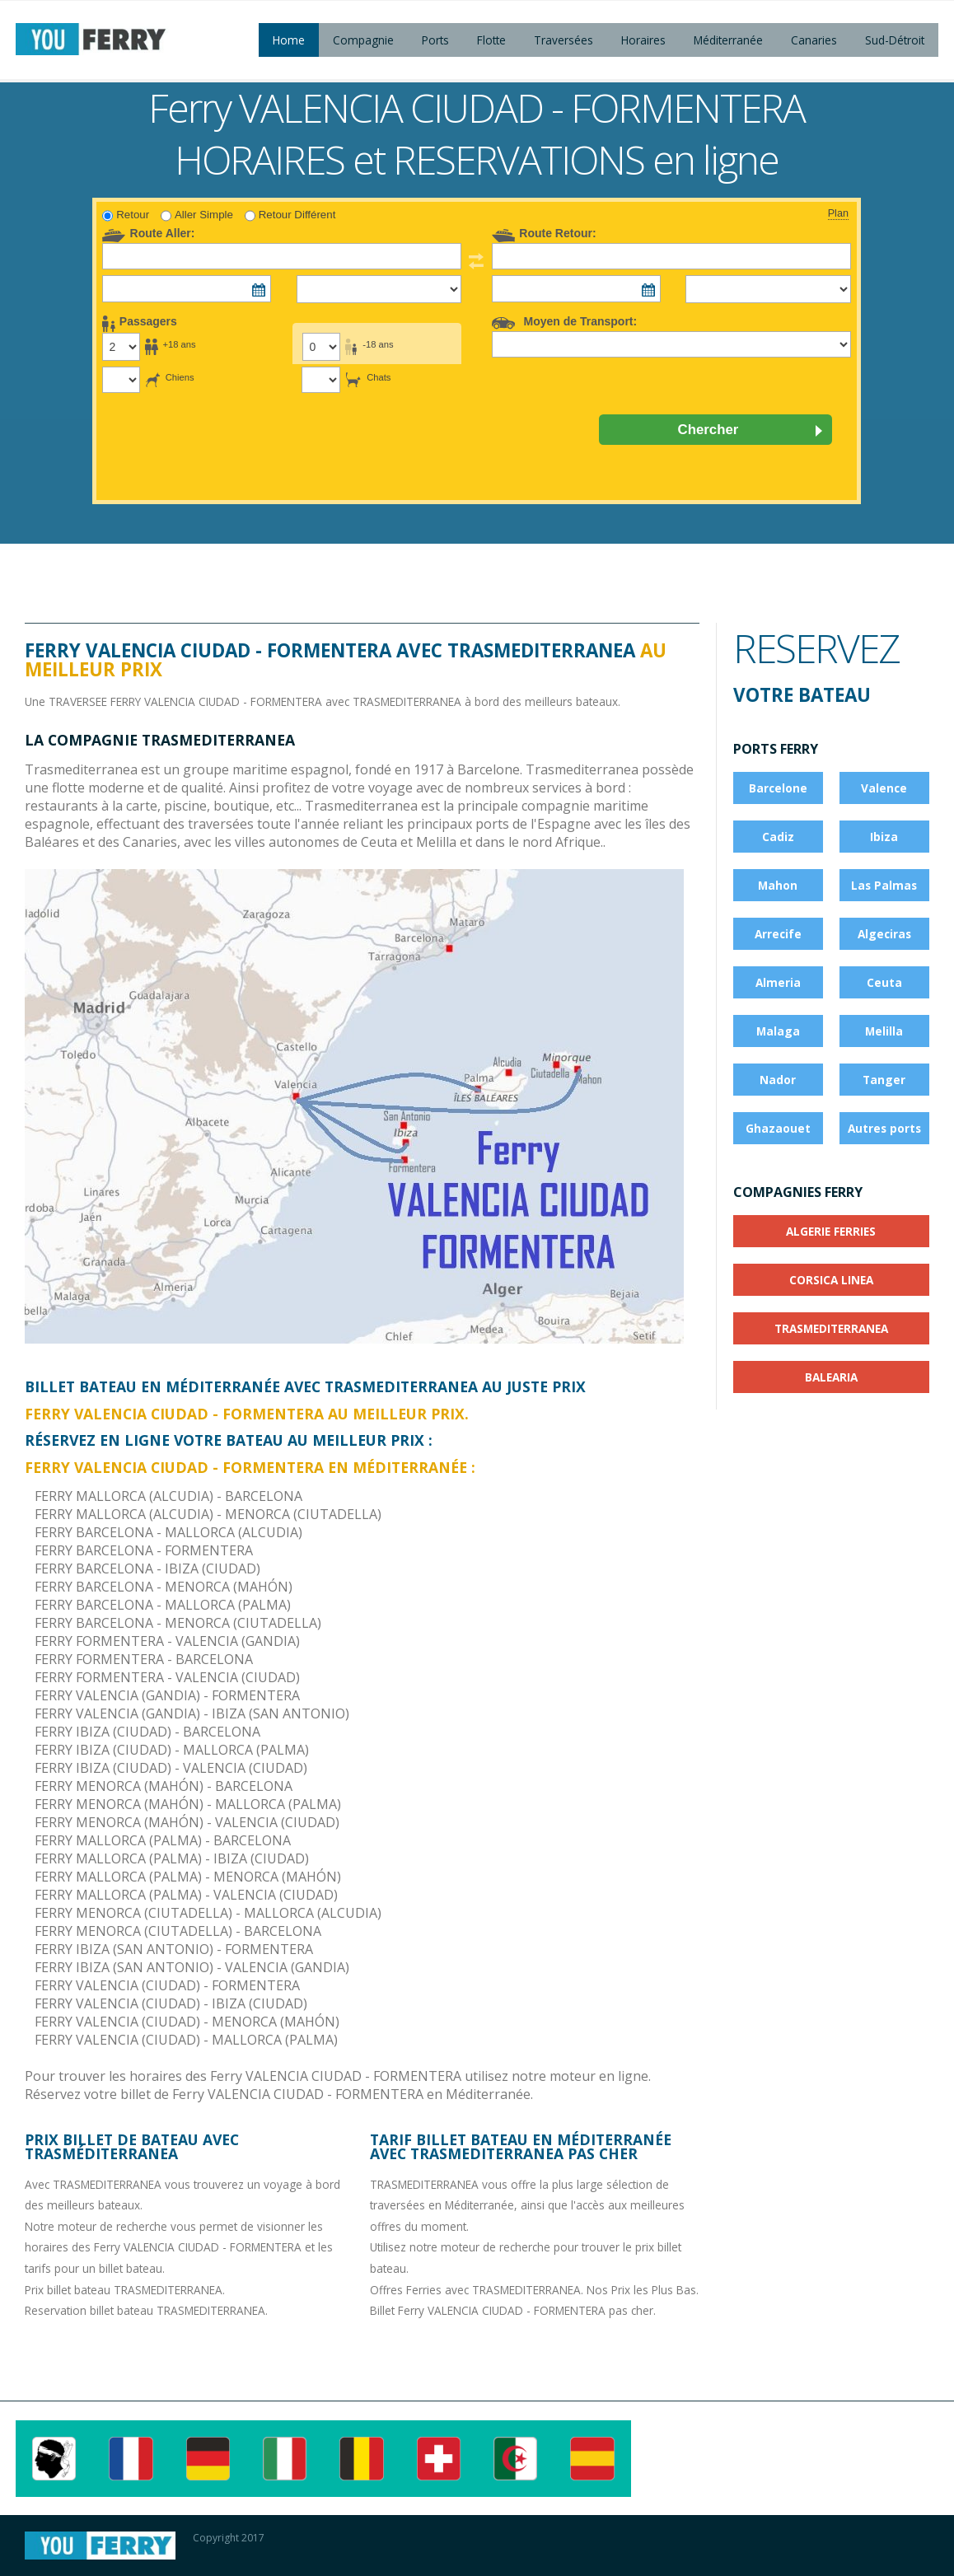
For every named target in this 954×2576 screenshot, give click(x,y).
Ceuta (884, 982)
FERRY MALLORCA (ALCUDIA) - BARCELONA (168, 1496)
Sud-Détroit (894, 40)
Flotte (491, 40)
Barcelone (778, 788)
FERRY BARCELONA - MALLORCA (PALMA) (163, 1605)
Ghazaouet (778, 1128)
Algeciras (884, 934)
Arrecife (778, 934)
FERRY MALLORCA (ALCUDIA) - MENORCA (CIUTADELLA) (208, 1514)
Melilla (884, 1031)
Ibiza (884, 836)
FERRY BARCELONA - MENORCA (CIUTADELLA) (178, 1623)
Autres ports (884, 1128)
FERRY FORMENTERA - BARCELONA (144, 1659)
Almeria (778, 982)
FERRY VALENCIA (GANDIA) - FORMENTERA (167, 1695)
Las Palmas (884, 885)
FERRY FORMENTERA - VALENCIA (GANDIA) (167, 1641)
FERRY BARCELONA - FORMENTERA (144, 1550)
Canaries (814, 40)
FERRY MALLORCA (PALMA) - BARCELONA (163, 1840)
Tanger (884, 1079)
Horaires (643, 40)
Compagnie (363, 40)
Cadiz (778, 836)
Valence (884, 788)
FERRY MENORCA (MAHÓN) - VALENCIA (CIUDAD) (187, 1822)
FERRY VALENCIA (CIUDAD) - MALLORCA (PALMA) (186, 2040)
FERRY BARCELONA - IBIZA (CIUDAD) (147, 1568)
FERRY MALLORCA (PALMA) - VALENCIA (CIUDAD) (186, 1895)
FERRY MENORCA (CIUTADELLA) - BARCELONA (178, 1931)
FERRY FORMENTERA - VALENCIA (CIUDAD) (167, 1677)
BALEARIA (831, 1377)
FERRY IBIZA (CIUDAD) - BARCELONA (147, 1732)
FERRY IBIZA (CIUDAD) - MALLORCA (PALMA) (172, 1750)
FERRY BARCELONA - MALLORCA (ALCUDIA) (168, 1532)
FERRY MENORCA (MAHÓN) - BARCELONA (163, 1786)
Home (289, 40)
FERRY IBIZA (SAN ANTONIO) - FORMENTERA (174, 1949)
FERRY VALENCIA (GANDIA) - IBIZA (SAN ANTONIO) (192, 1713)
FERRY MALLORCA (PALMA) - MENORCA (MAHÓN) (188, 1877)
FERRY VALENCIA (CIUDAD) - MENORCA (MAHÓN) (187, 2022)
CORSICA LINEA (831, 1280)
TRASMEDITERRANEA (831, 1328)
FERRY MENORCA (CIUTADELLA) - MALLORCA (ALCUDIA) (208, 1913)
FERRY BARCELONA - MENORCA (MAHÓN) (163, 1587)
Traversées (563, 40)
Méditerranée (728, 40)
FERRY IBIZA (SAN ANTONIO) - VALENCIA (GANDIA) (192, 1967)
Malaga (778, 1031)
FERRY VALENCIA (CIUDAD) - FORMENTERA (167, 1985)
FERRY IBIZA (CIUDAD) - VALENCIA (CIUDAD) (171, 1768)
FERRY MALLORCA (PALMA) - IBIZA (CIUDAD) (172, 1858)
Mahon (777, 885)
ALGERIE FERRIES (831, 1231)
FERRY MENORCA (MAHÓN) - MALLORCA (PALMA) (188, 1804)
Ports (435, 40)
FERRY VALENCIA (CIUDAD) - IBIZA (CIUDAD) (171, 2003)
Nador (778, 1079)
